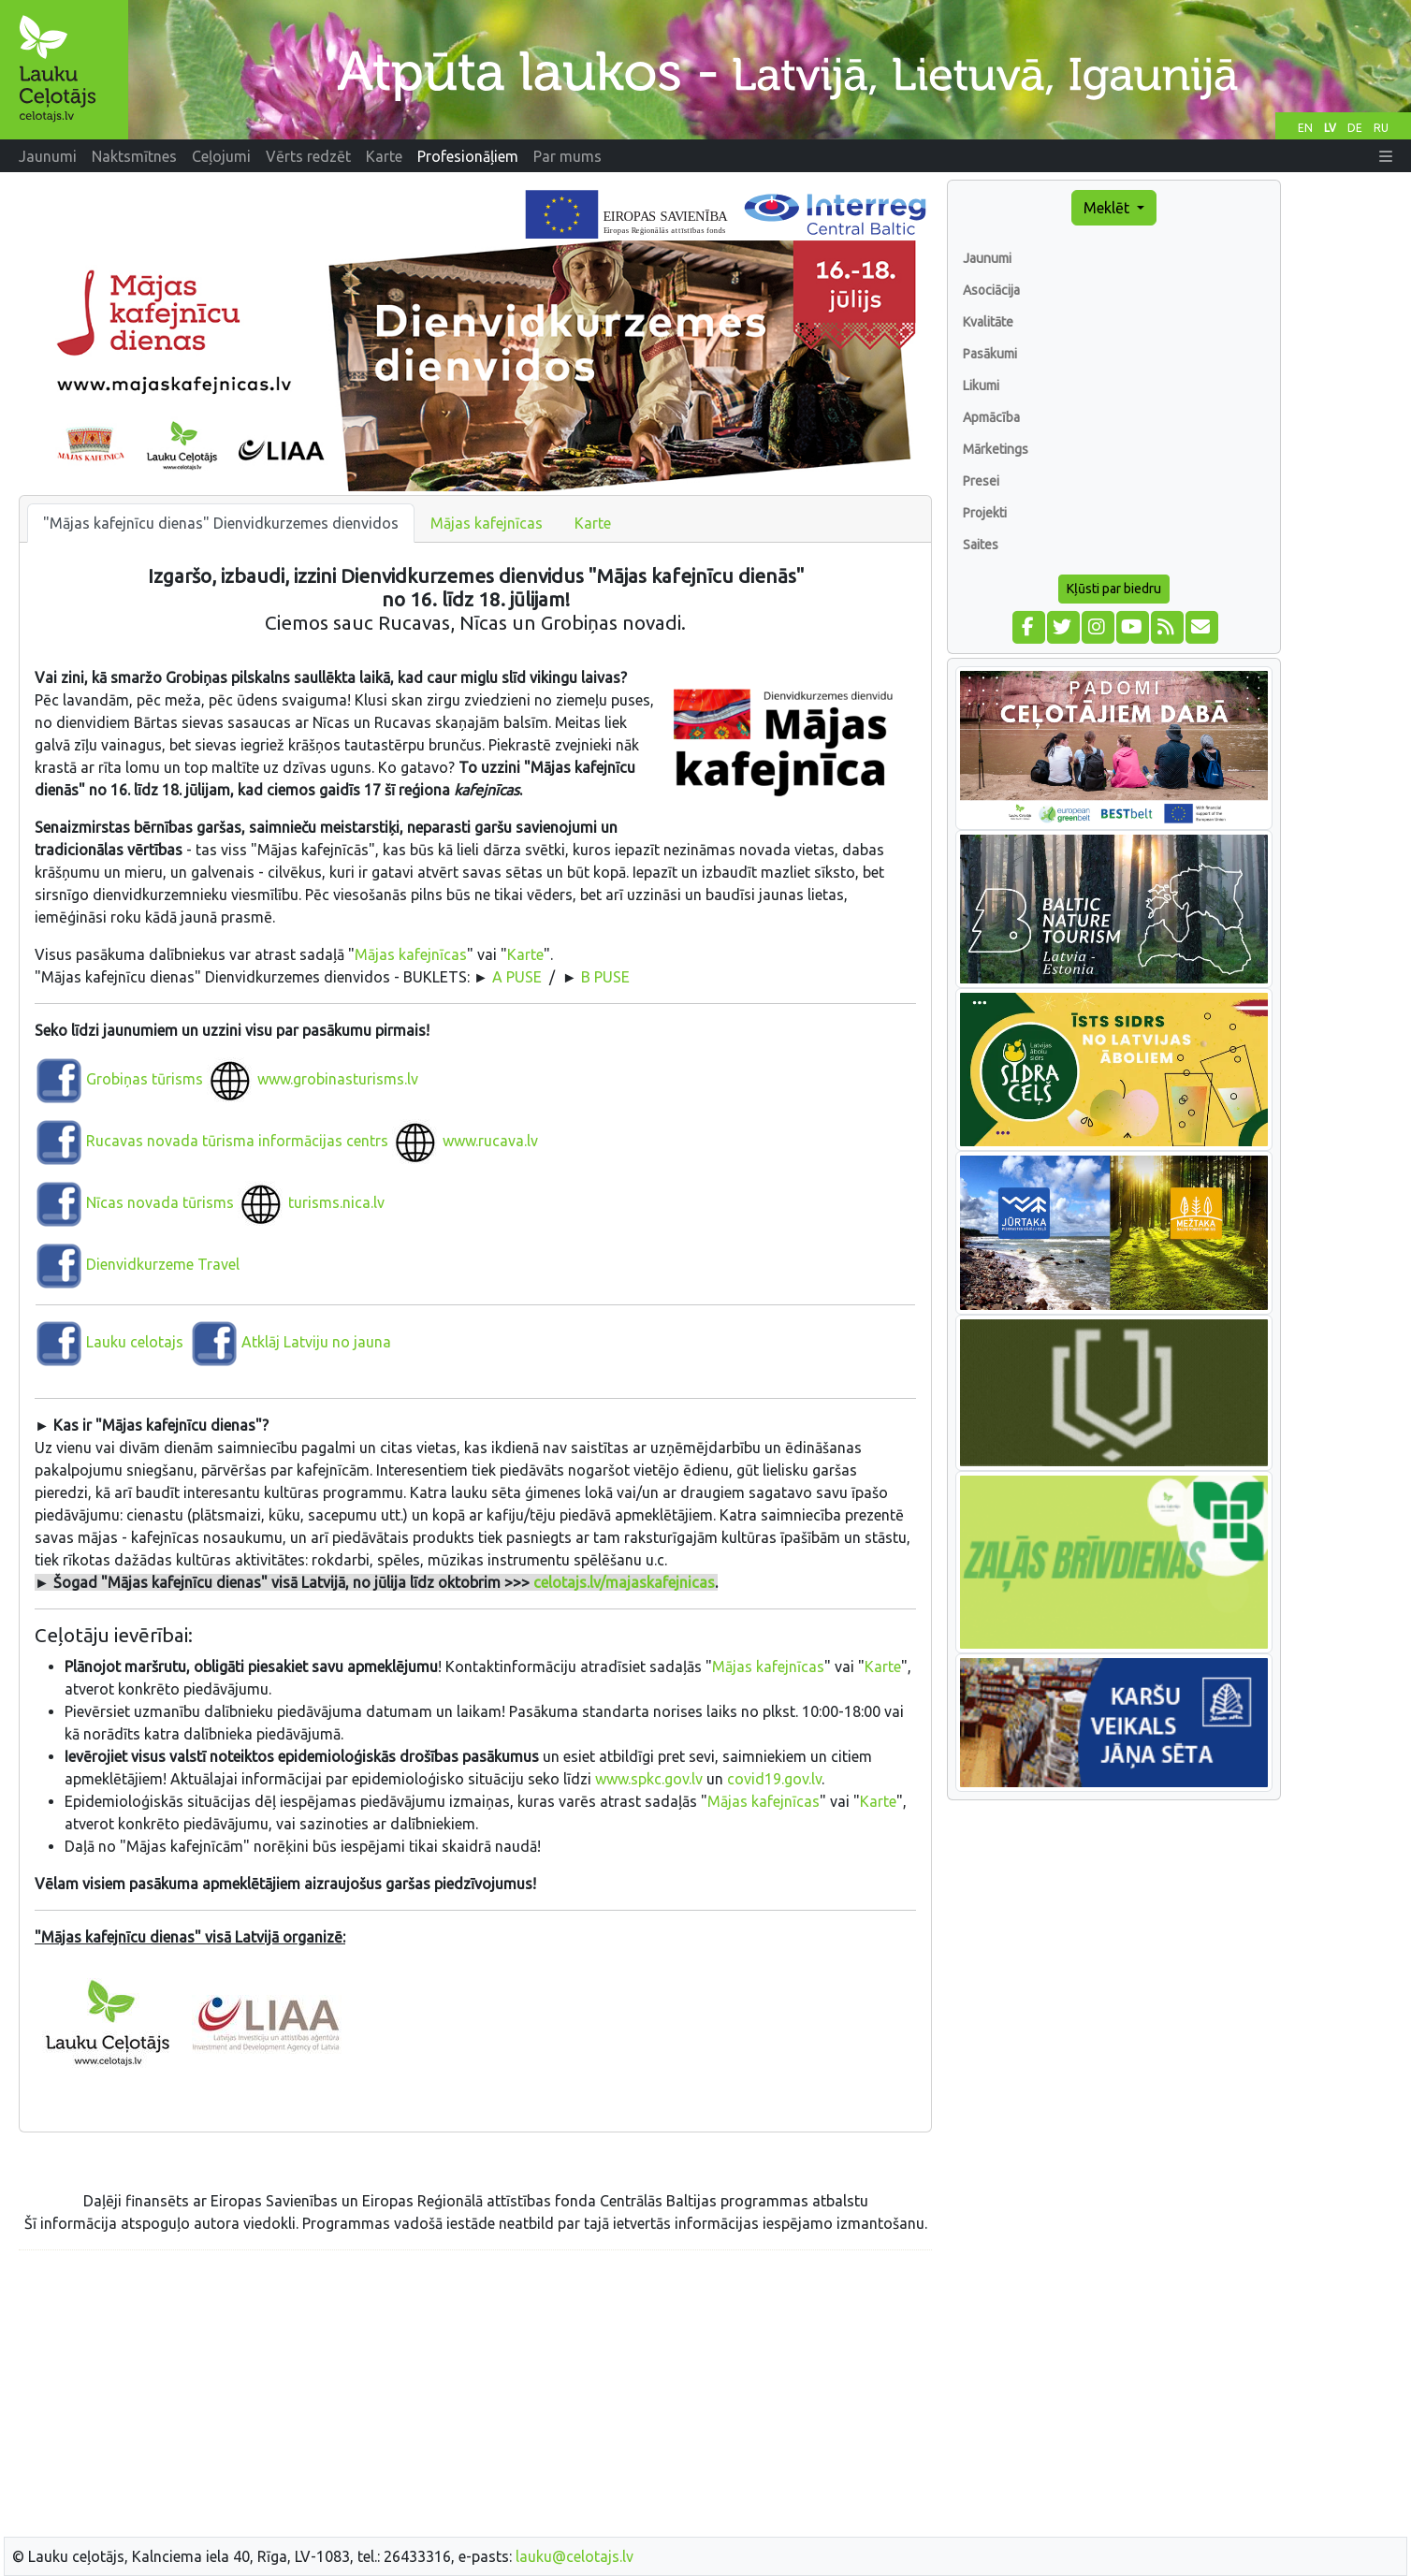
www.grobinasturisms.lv (337, 1078)
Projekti (985, 512)
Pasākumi (990, 353)
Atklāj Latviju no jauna (316, 1341)
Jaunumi (987, 258)
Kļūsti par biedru (1114, 588)
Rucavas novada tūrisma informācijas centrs (237, 1140)
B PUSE (605, 976)
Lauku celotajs (134, 1341)
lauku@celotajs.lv (574, 2556)
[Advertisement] (475, 2396)
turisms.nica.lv (336, 1202)
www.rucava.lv (490, 1140)
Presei (981, 480)
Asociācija (991, 290)
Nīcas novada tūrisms (158, 1202)
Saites (980, 544)
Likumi (981, 385)
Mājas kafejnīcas (486, 523)
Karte (593, 523)
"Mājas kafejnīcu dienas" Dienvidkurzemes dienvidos (221, 523)
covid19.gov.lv (774, 1778)
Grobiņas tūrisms (144, 1078)
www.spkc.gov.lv (649, 1778)
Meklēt (1108, 207)
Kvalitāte (988, 321)
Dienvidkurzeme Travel (163, 1264)
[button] (1386, 156)
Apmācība (991, 417)
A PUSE (517, 976)
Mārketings (995, 449)
